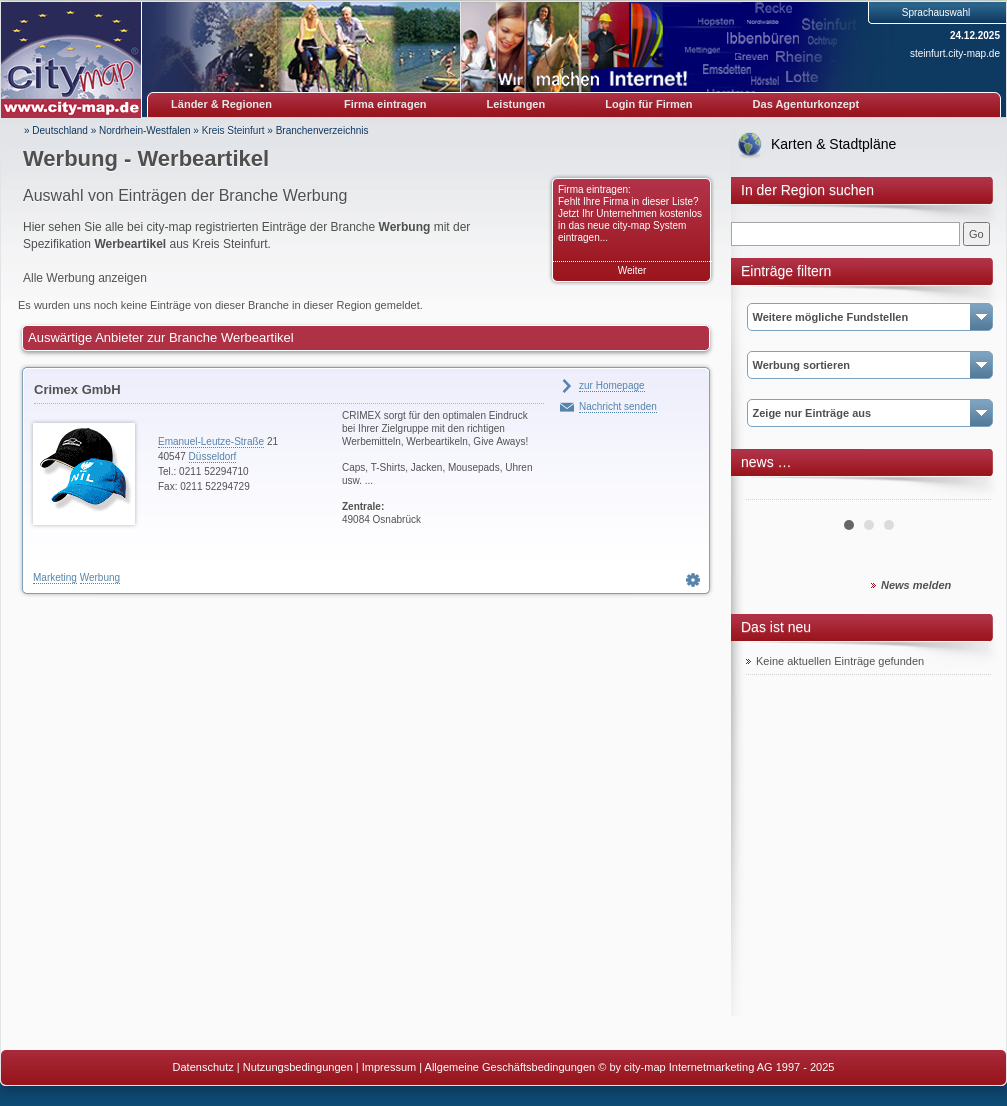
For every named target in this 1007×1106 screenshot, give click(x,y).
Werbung (100, 577)
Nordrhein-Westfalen (145, 130)
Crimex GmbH (77, 389)
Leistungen (516, 104)
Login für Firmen (648, 104)
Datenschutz (203, 1067)
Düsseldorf (213, 456)
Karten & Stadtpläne (833, 144)
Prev (772, 492)
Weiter (632, 270)
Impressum (389, 1067)
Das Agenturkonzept (806, 104)
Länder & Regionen (221, 104)
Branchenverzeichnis (322, 130)
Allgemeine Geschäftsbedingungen (510, 1067)
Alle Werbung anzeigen (85, 278)
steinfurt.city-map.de (955, 53)
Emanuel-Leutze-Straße (211, 441)
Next (965, 492)
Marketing (55, 577)
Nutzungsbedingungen (298, 1067)
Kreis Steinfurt (233, 130)
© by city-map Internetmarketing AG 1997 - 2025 (716, 1067)
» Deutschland (56, 130)
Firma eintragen (385, 104)
